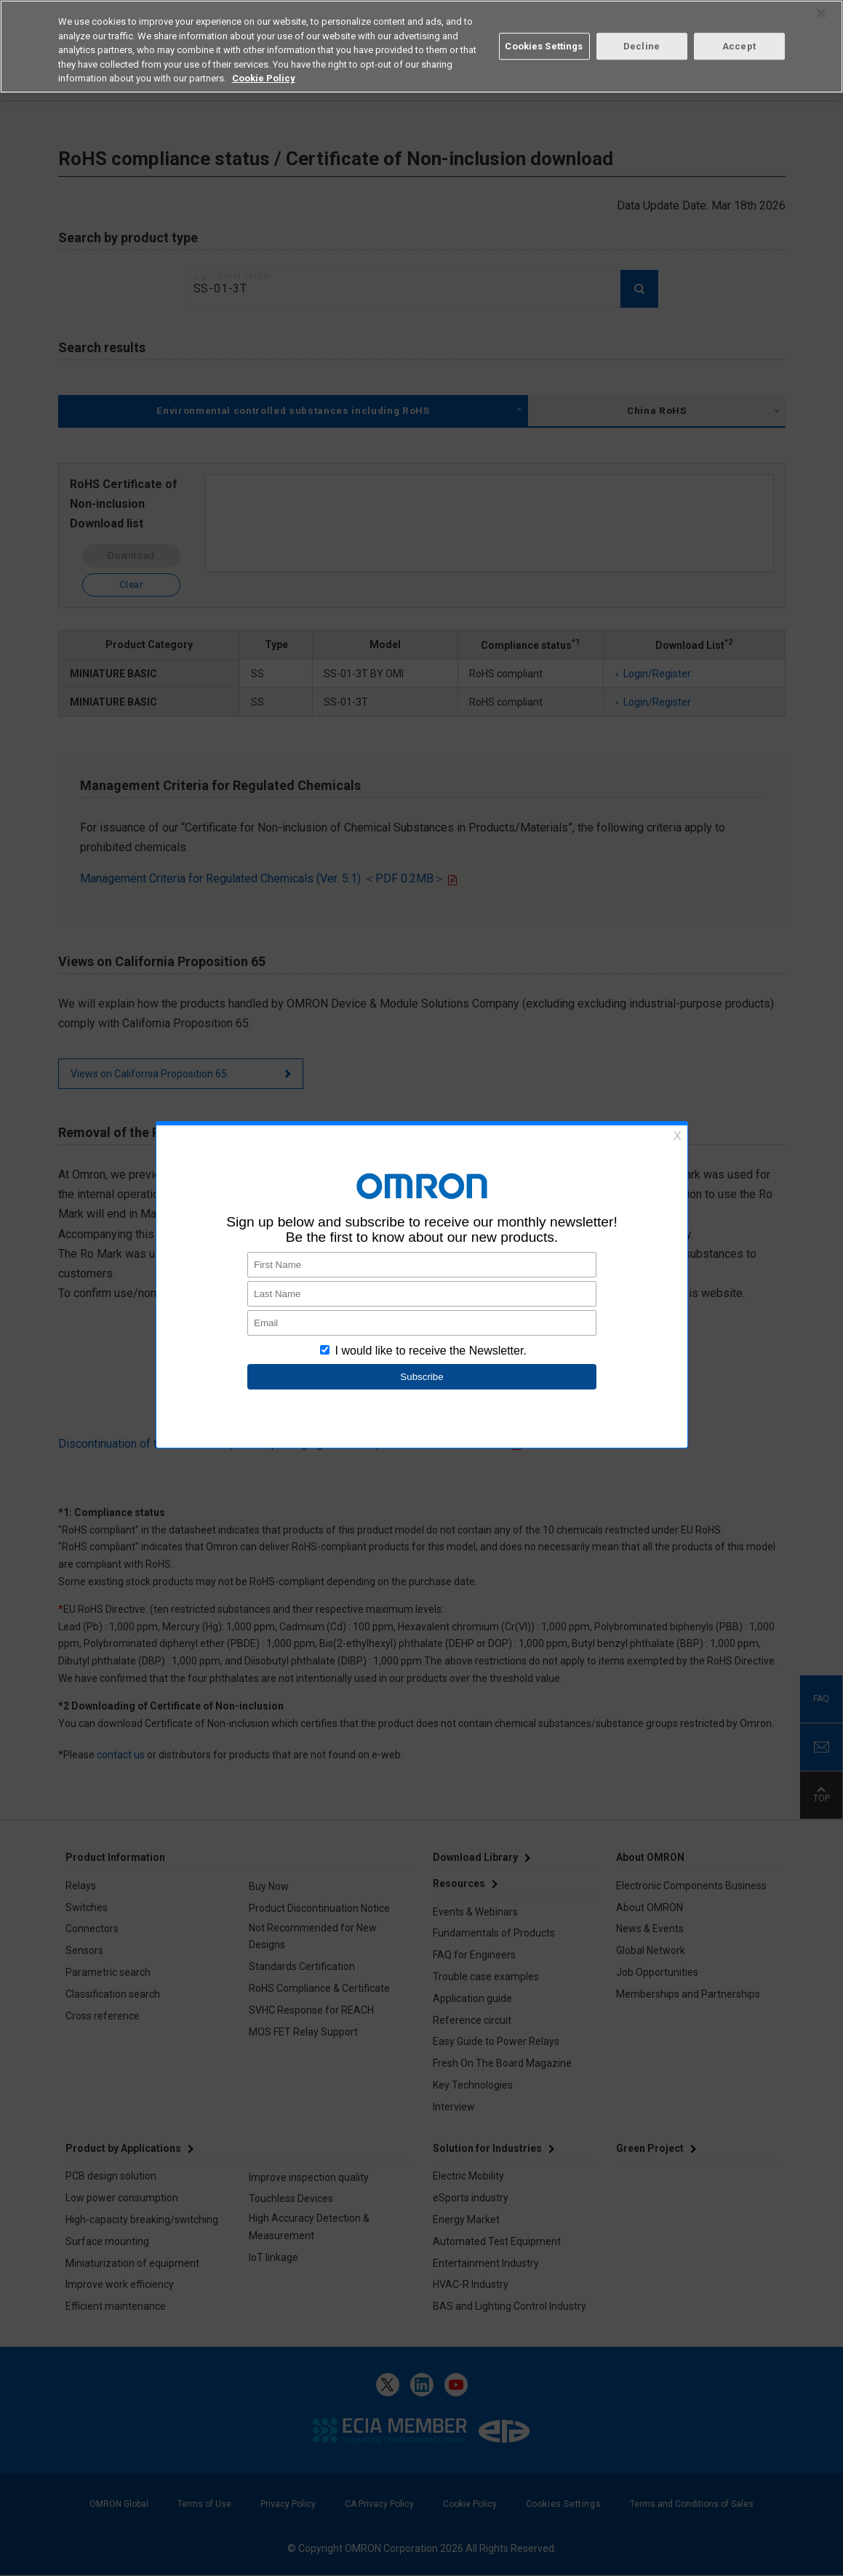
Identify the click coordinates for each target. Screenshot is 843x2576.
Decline (641, 46)
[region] (421, 46)
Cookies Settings (544, 46)
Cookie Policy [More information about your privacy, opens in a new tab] (263, 78)
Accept (739, 46)
